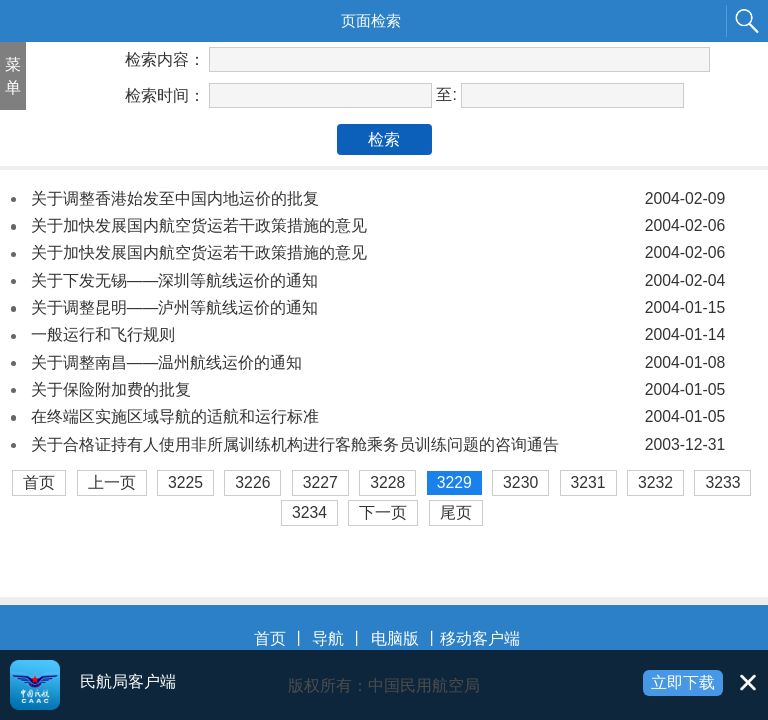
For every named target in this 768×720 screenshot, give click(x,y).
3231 (588, 482)
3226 (252, 482)
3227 (320, 482)
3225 (185, 482)
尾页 (456, 512)
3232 (655, 482)
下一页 (383, 512)
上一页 (112, 482)
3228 (387, 482)
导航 (328, 638)
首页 (39, 482)
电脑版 (395, 638)
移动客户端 (480, 638)
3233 (722, 482)
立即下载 (683, 682)
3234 (309, 512)
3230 (520, 482)
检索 (384, 139)
